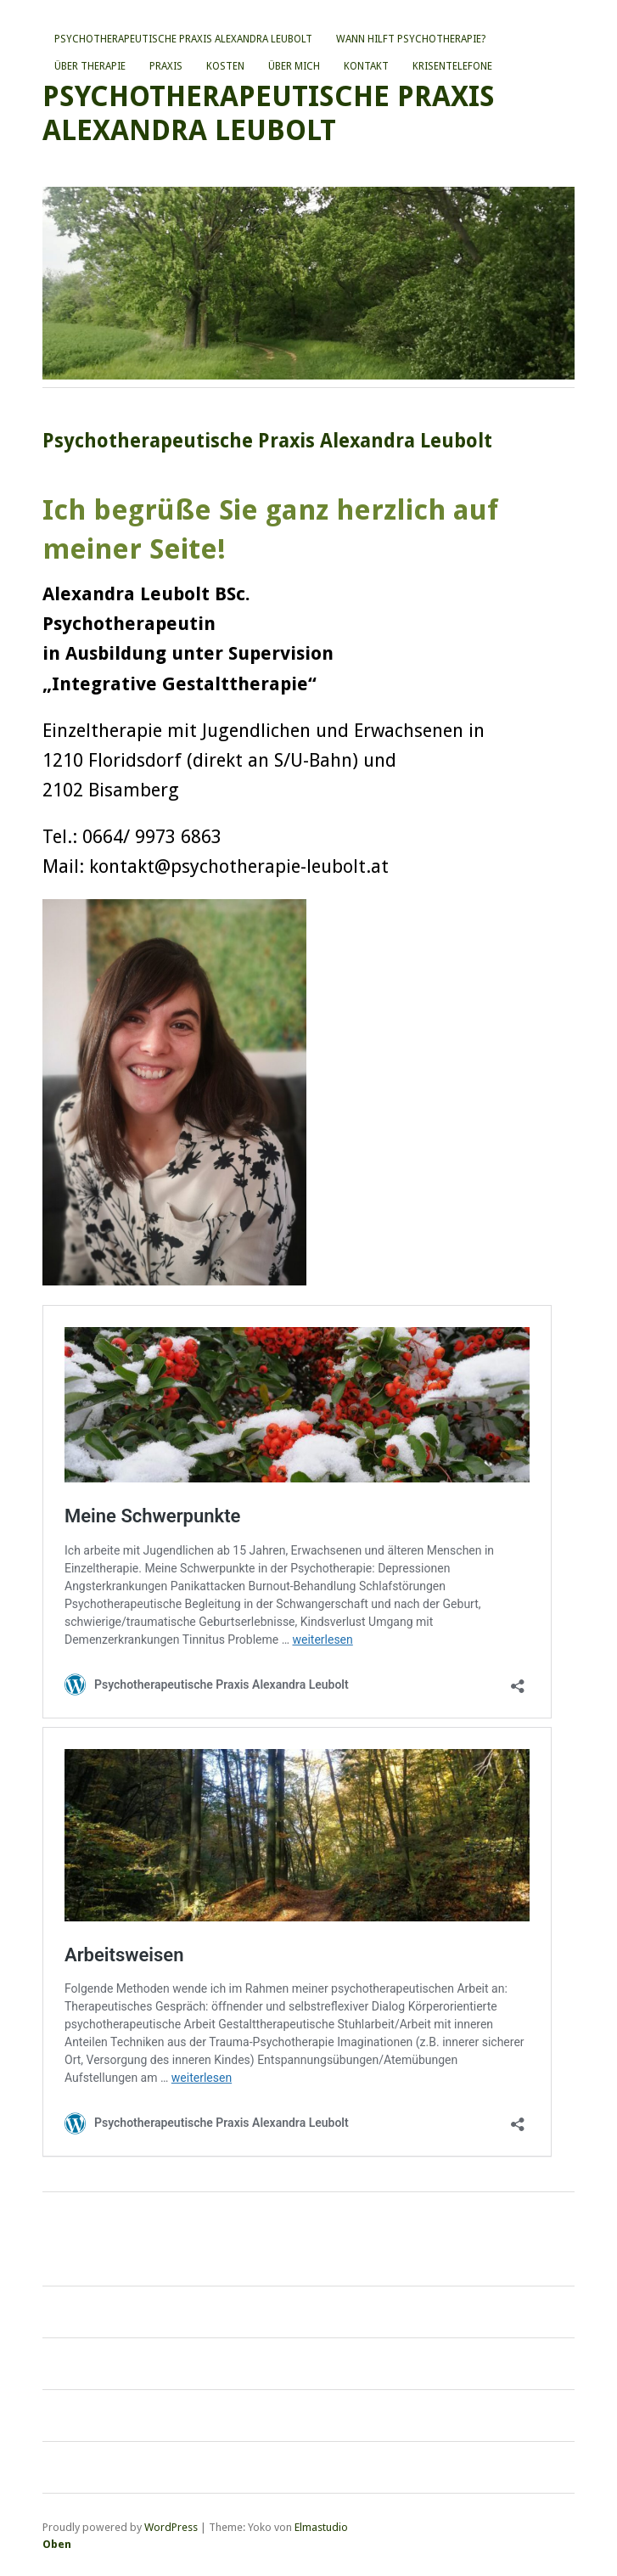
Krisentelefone (452, 66)
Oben (56, 2544)
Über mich (294, 66)
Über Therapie (90, 66)
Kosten (225, 66)
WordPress (171, 2527)
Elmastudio (321, 2527)
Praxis (165, 66)
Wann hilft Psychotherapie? (410, 39)
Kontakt (366, 66)
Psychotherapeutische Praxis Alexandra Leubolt (183, 39)
